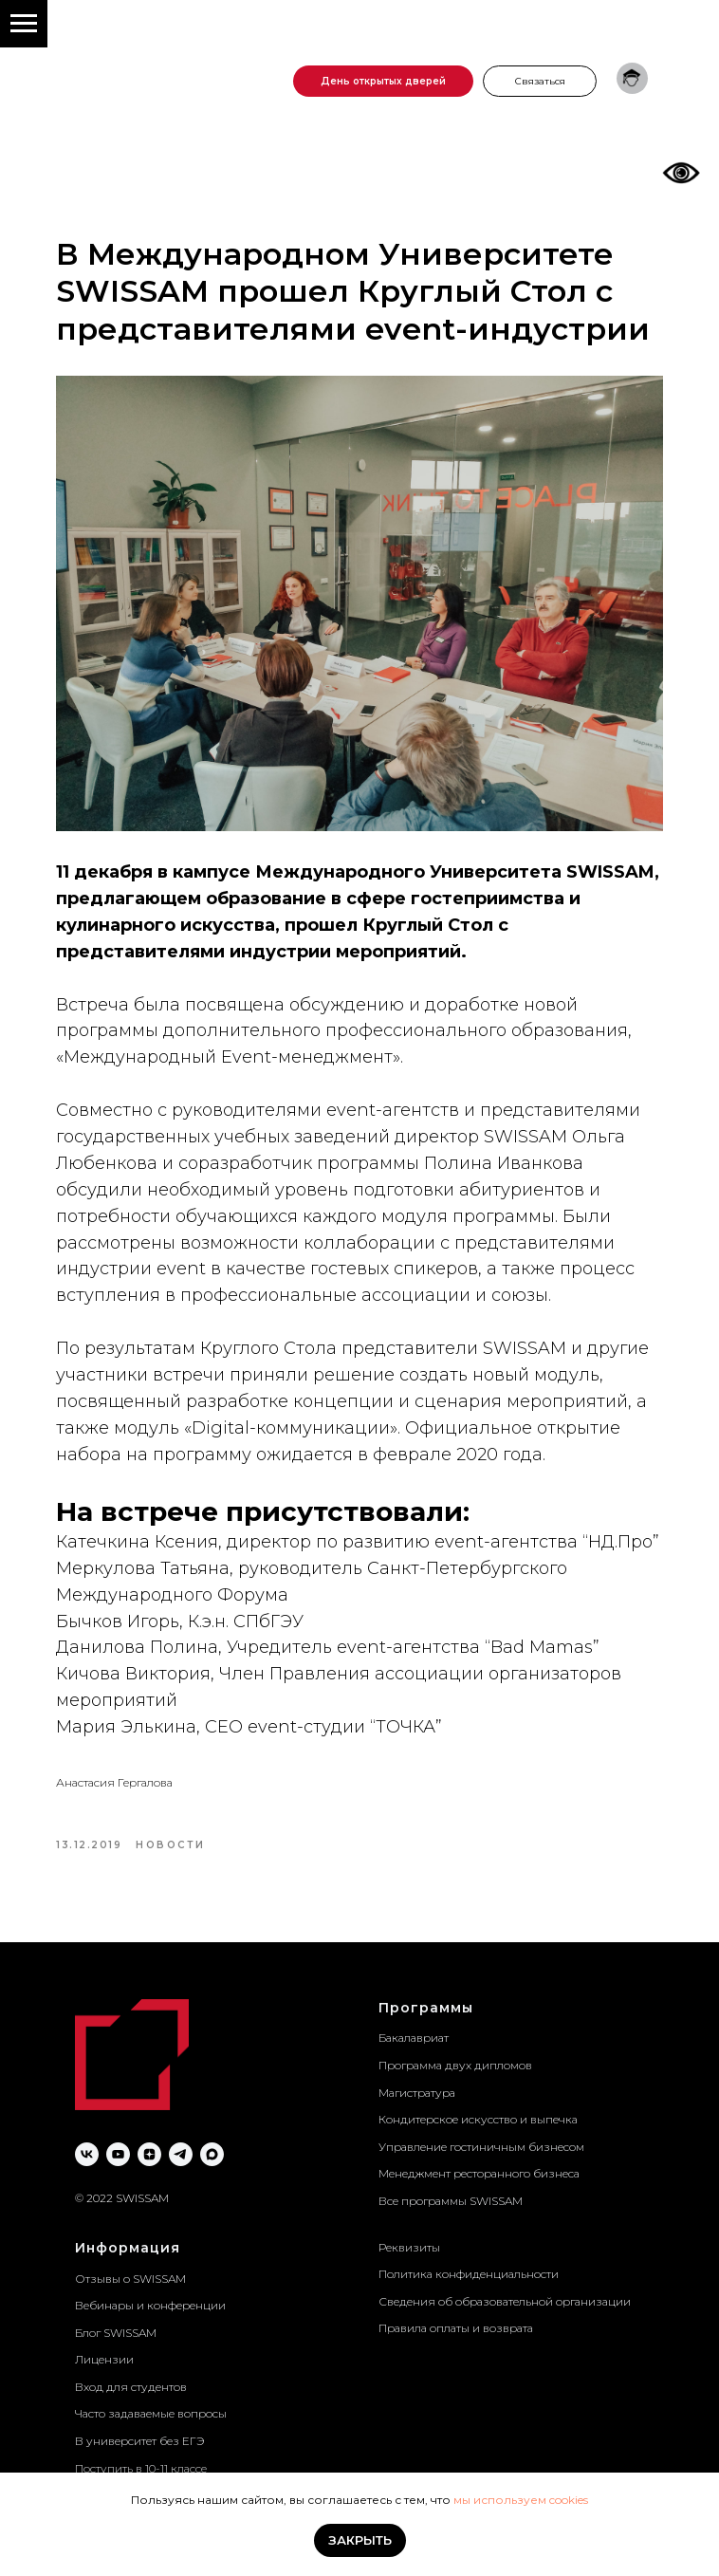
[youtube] (118, 2154)
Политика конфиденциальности (468, 2274)
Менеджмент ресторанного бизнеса (479, 2173)
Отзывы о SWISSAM (130, 2278)
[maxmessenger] (212, 2154)
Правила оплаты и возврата (455, 2328)
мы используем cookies (520, 2500)
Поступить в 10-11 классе (141, 2468)
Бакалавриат (413, 2037)
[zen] (149, 2154)
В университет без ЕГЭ (140, 2441)
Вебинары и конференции (150, 2305)
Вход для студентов (131, 2387)
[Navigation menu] (23, 23)
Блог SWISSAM (116, 2333)
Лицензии (104, 2359)
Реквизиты (409, 2247)
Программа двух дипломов (455, 2065)
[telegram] (181, 2154)
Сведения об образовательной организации (504, 2301)
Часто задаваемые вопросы (151, 2413)
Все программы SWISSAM (450, 2201)
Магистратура (416, 2092)
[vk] (87, 2154)
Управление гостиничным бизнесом (481, 2147)
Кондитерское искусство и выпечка (478, 2119)
